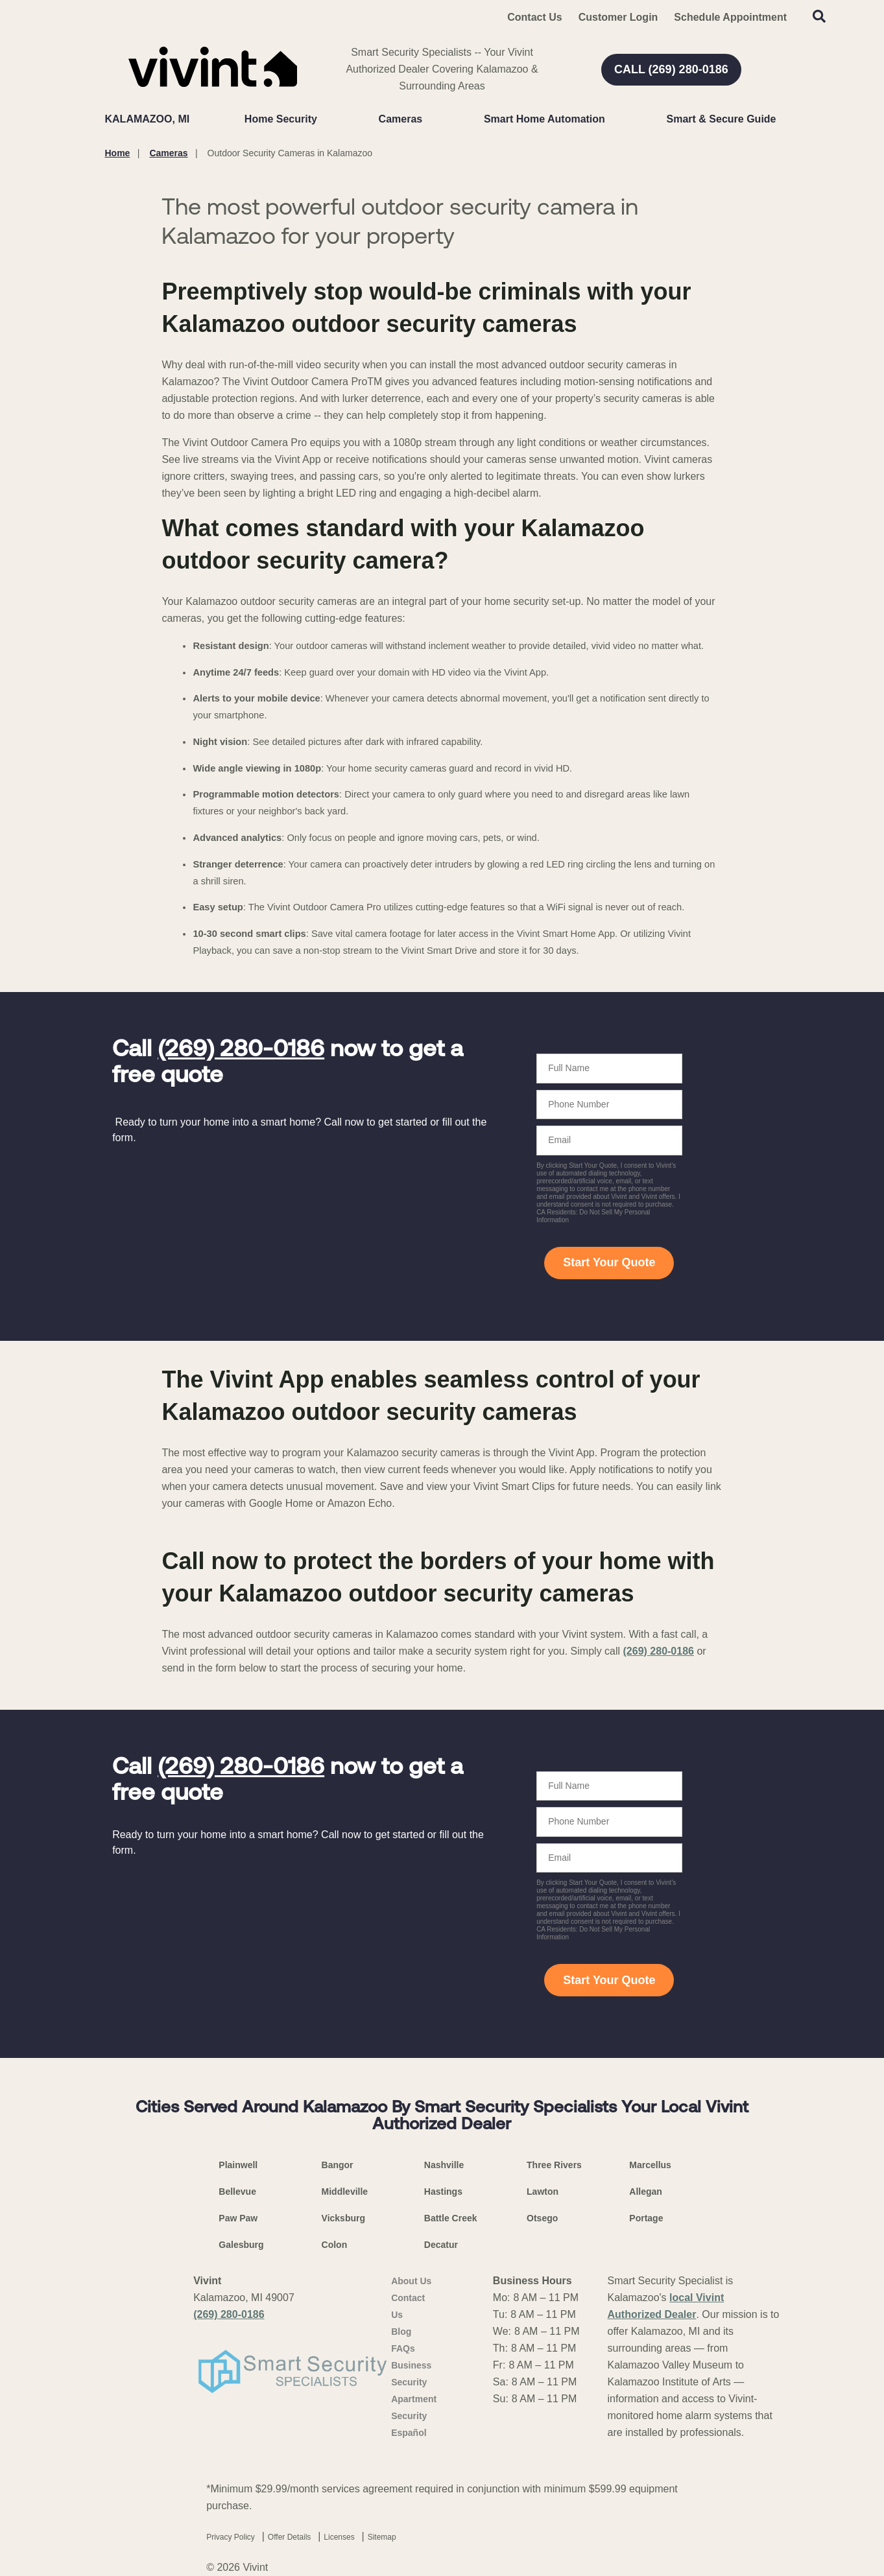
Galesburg (241, 2244)
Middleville (345, 2191)
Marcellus (650, 2165)
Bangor (337, 2165)
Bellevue (237, 2191)
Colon (335, 2244)
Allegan (645, 2191)
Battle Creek (450, 2218)
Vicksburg (343, 2218)
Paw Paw (238, 2218)
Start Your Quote (609, 1262)
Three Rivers (554, 2165)
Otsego (542, 2218)
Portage (646, 2218)
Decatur (441, 2244)
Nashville (444, 2165)
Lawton (542, 2191)
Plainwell (238, 2165)
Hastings (443, 2191)
